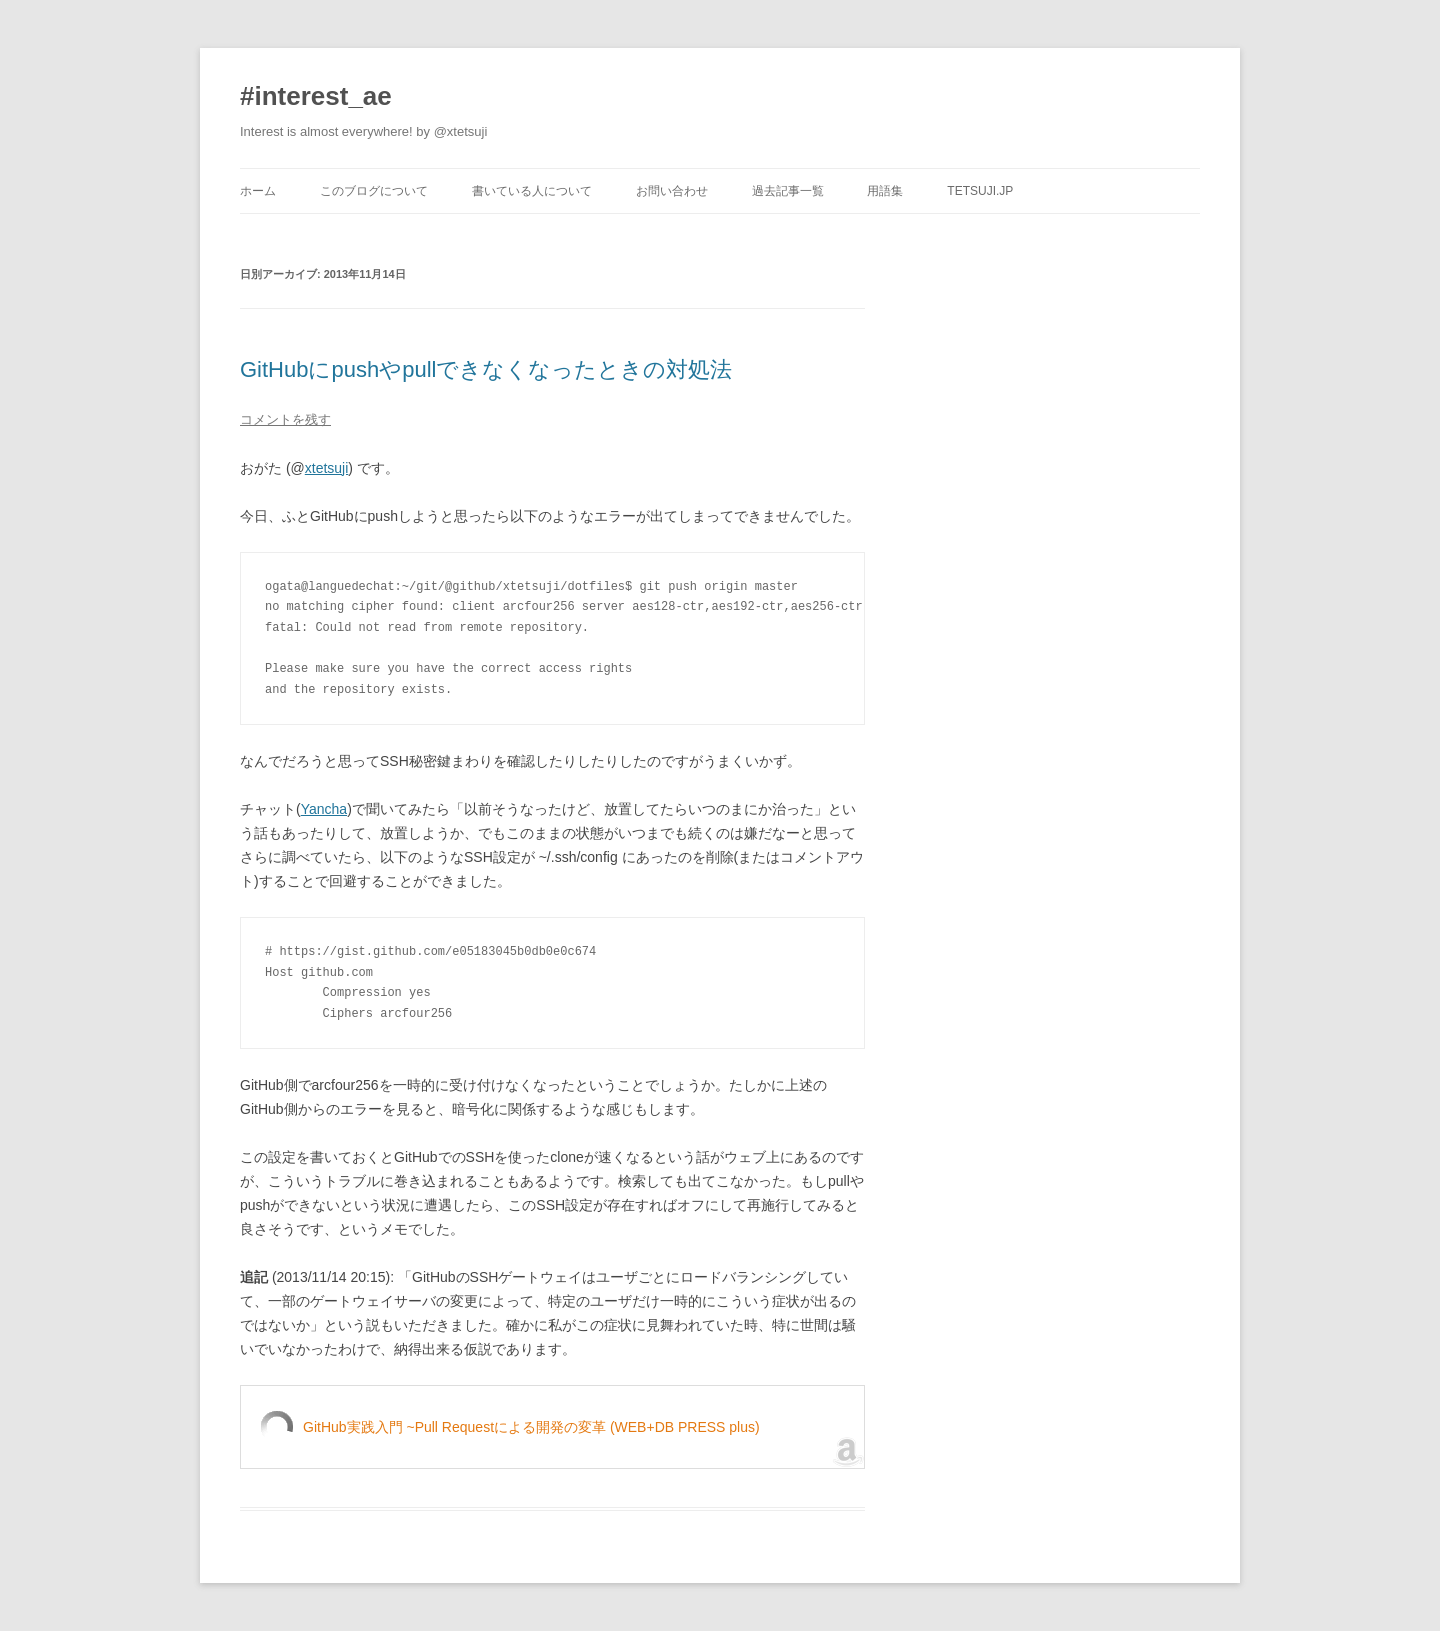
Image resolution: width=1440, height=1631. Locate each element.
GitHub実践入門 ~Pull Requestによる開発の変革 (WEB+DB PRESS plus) (531, 1427)
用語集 (885, 191)
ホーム (258, 191)
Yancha (324, 809)
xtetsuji (327, 468)
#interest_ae (316, 96)
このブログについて (374, 191)
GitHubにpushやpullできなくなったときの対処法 (486, 369)
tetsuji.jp (980, 191)
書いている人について (532, 191)
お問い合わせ (672, 191)
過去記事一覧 (788, 191)
